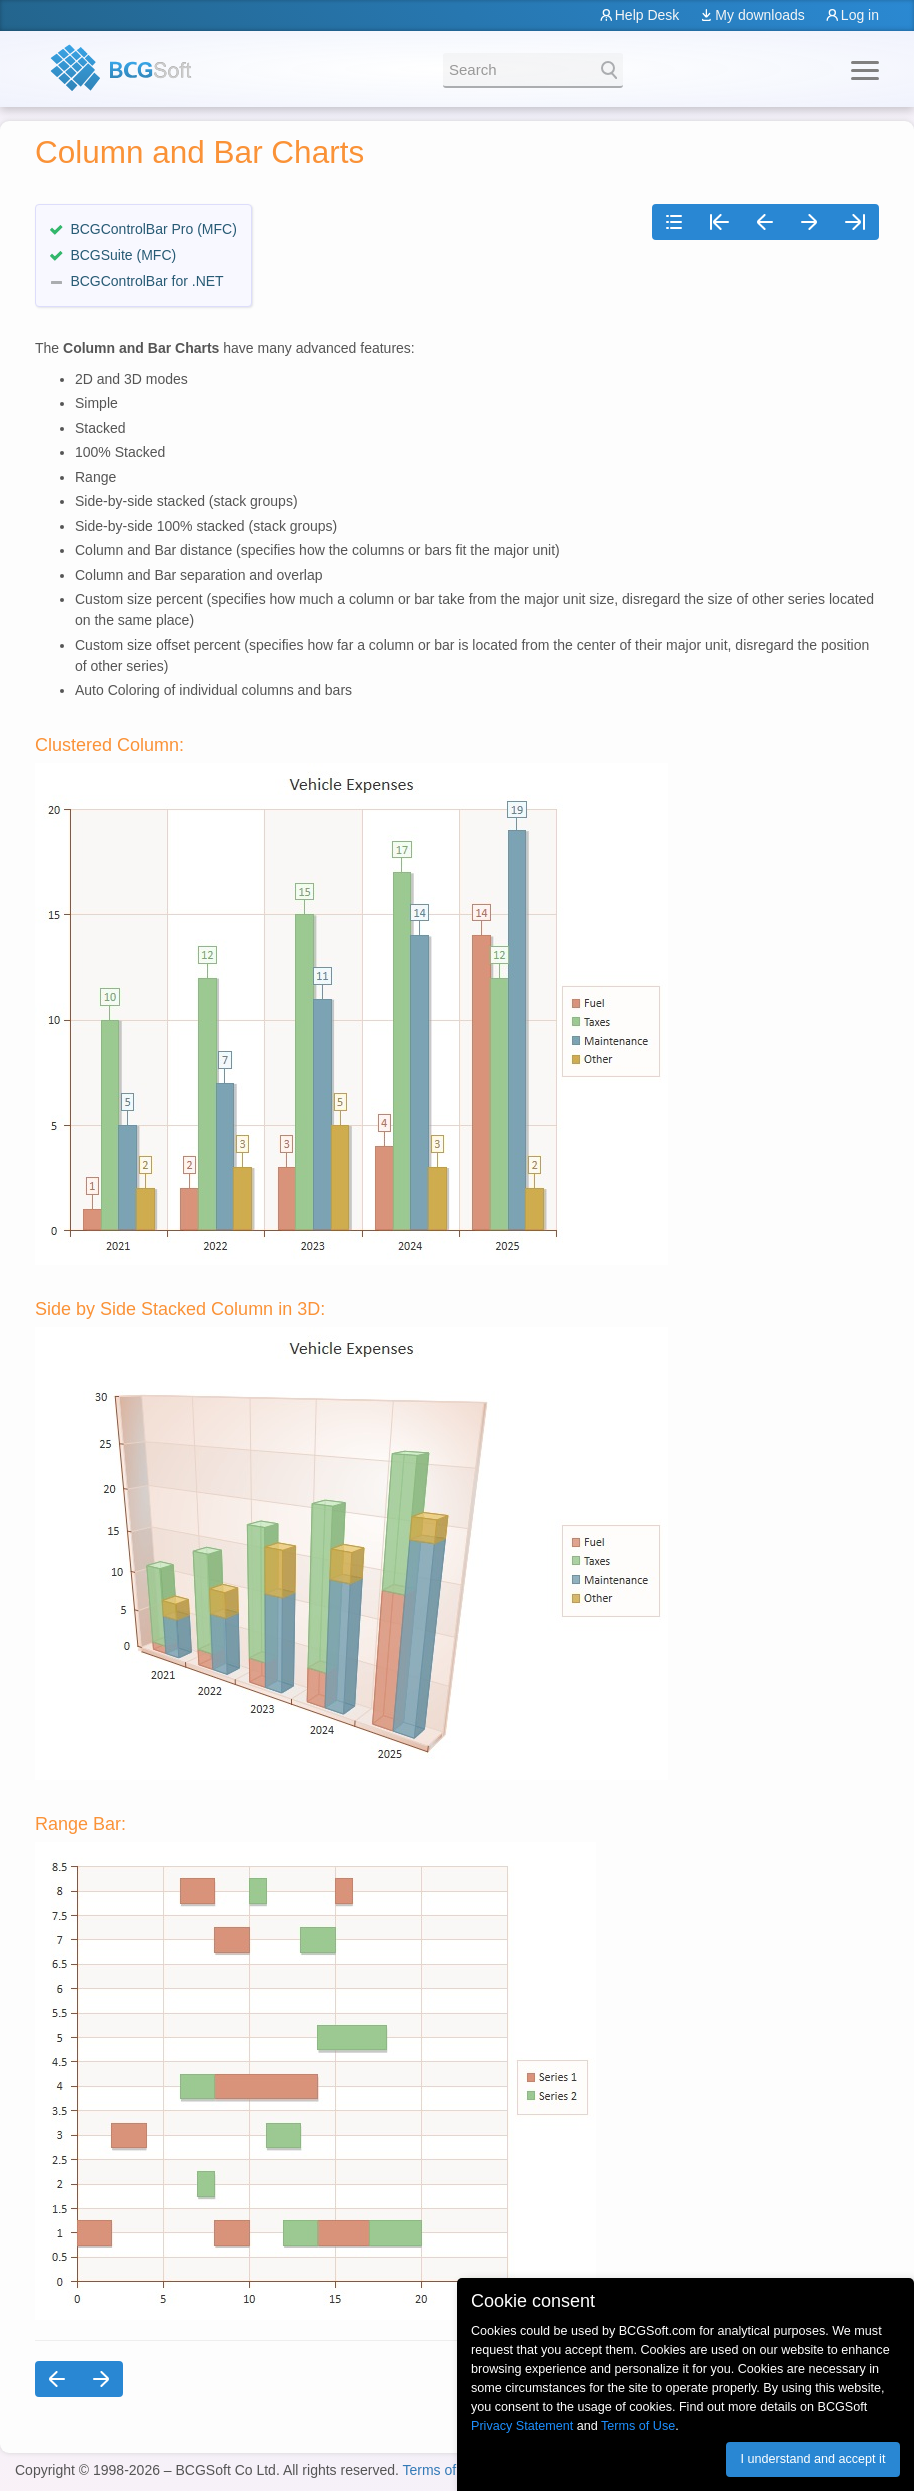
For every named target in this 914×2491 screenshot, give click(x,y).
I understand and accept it (812, 2459)
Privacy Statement (522, 2426)
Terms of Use (443, 2470)
